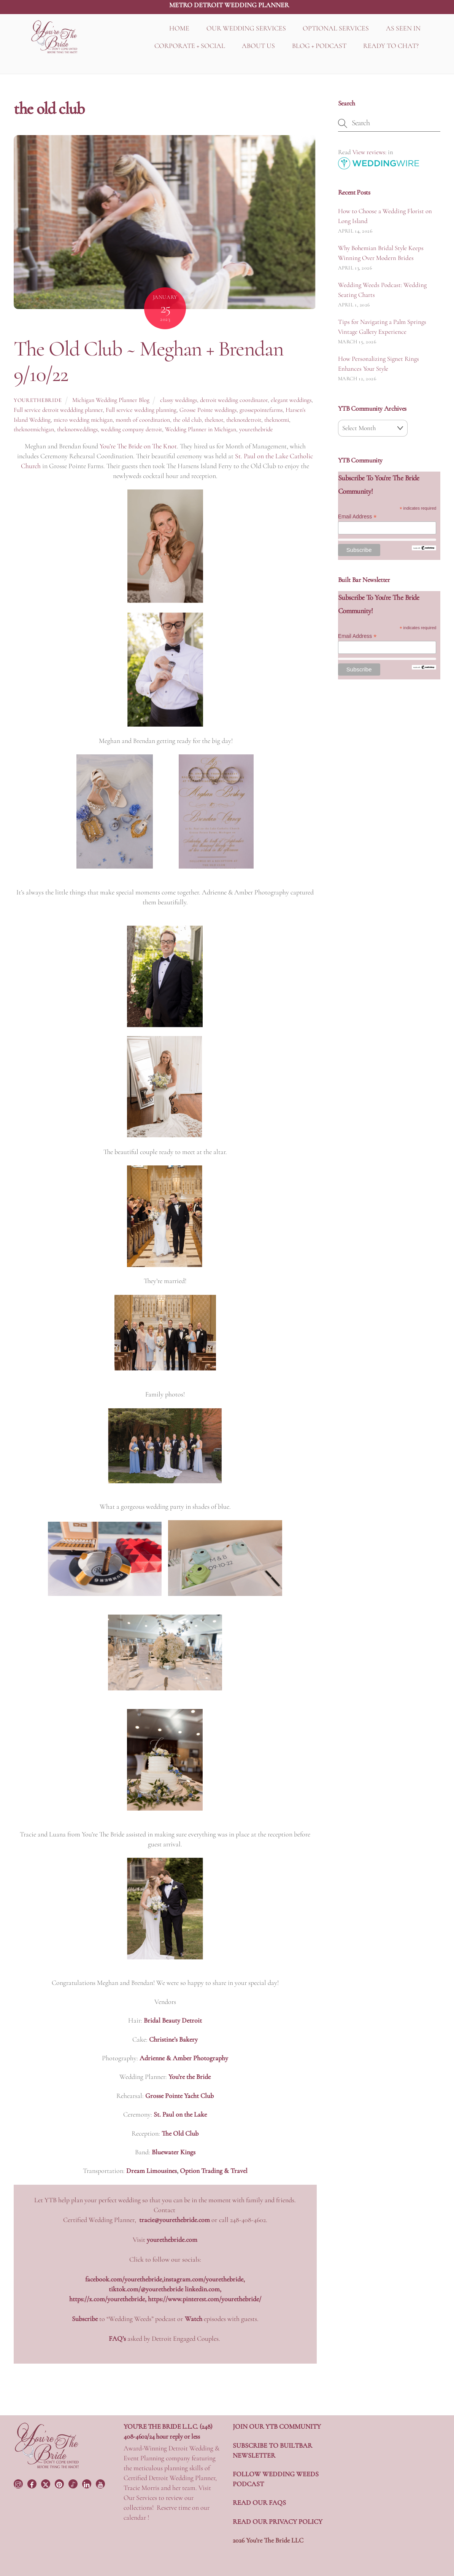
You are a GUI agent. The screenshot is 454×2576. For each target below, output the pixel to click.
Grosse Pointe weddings (208, 410)
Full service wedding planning (141, 410)
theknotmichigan (34, 429)
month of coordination (143, 420)
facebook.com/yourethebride (123, 2279)
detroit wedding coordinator (234, 400)
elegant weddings (291, 400)
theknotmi (276, 420)
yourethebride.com (172, 2239)
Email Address (357, 516)
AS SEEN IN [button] (403, 28)
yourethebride (38, 400)
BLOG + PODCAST (319, 45)
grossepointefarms (261, 410)
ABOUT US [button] (258, 45)
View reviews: (369, 152)
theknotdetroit (243, 420)
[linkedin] (87, 2483)
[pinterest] (60, 2483)
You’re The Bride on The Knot (138, 446)
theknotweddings (77, 429)
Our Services (140, 2497)
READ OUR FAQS (259, 2502)
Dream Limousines (151, 2170)
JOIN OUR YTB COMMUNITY (277, 2426)
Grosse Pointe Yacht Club (179, 2095)
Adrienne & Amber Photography (184, 2058)
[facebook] (32, 2483)
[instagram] (19, 2483)
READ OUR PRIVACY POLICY (277, 2521)
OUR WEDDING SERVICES (246, 28)
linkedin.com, (203, 2289)
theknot (214, 420)
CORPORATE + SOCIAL (189, 45)
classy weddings (178, 400)
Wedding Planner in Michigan (200, 429)
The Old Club (180, 2133)
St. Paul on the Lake (180, 2114)
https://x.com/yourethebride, (108, 2299)
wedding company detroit (131, 429)
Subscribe (85, 2319)
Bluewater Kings (173, 2152)
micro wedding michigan (83, 420)
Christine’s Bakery (173, 2039)
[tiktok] (73, 2483)
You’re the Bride (189, 2076)
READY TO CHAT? (391, 45)
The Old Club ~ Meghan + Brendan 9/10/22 (148, 361)
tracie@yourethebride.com (174, 2220)
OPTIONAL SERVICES (336, 28)
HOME (179, 28)
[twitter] (46, 2483)
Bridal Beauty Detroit (173, 2020)
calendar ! (136, 2517)
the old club (187, 420)
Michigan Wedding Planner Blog (110, 400)
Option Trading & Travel (214, 2170)
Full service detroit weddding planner (58, 410)
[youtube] (101, 2483)
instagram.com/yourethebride (203, 2279)
